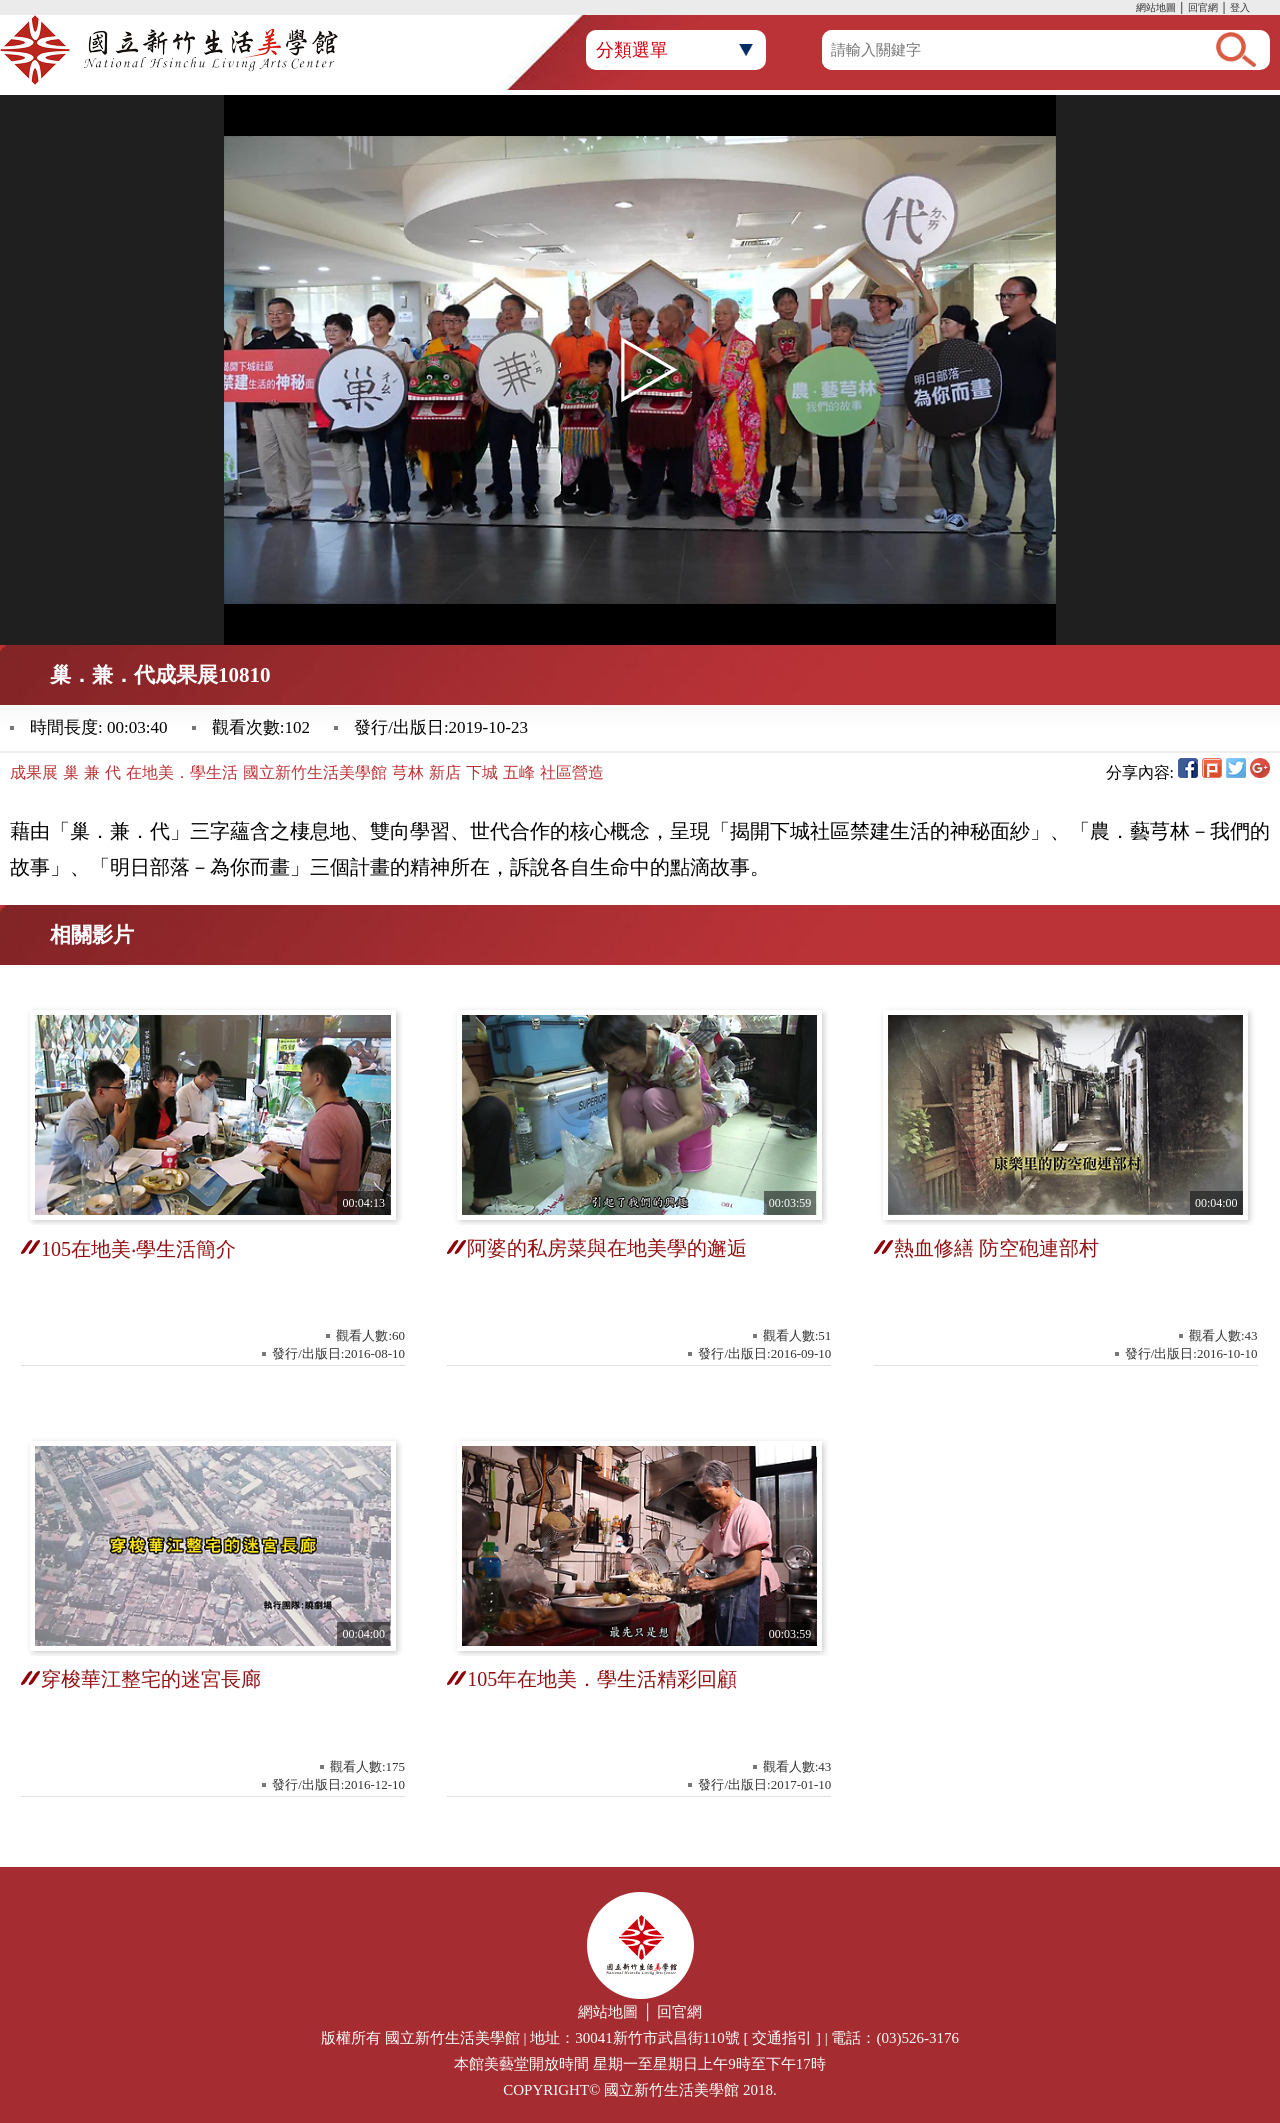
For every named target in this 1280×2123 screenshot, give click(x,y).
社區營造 (572, 772)
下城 (482, 772)
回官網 (1203, 7)
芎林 (408, 772)
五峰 (519, 772)
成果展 (34, 772)
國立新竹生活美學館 (315, 772)
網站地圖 (1156, 7)
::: (1131, 9)
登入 (1240, 7)
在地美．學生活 (182, 772)
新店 (445, 772)
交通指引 (782, 2038)
